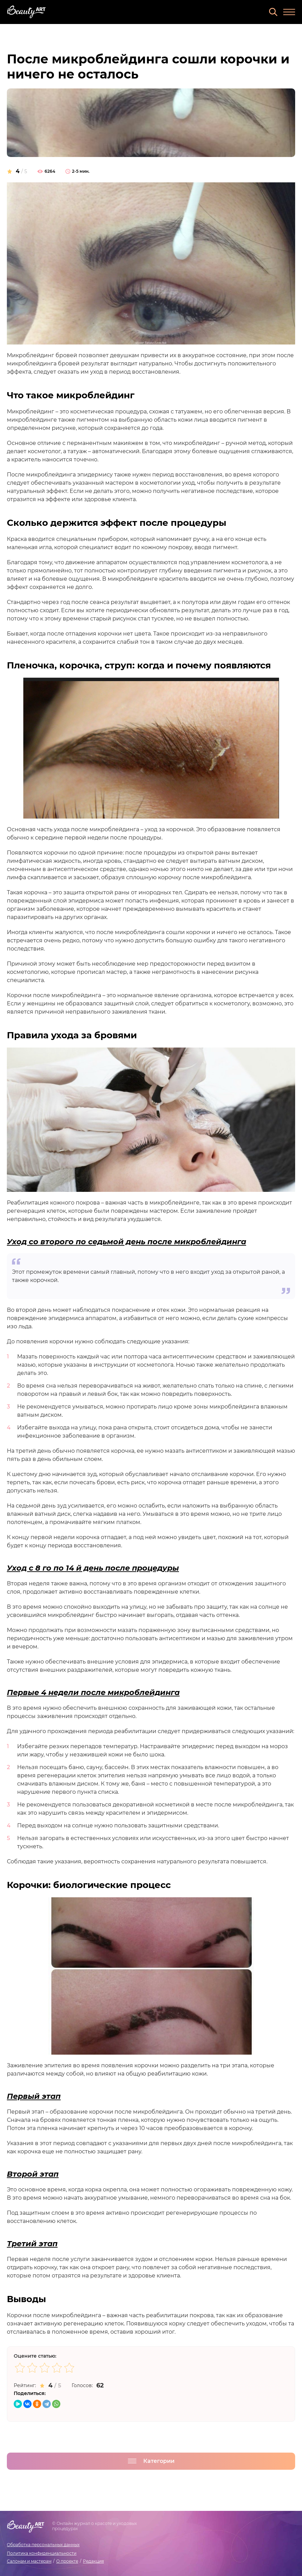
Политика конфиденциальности (41, 2553)
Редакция (93, 2561)
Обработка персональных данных (43, 2544)
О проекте (67, 2561)
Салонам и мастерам (29, 2561)
